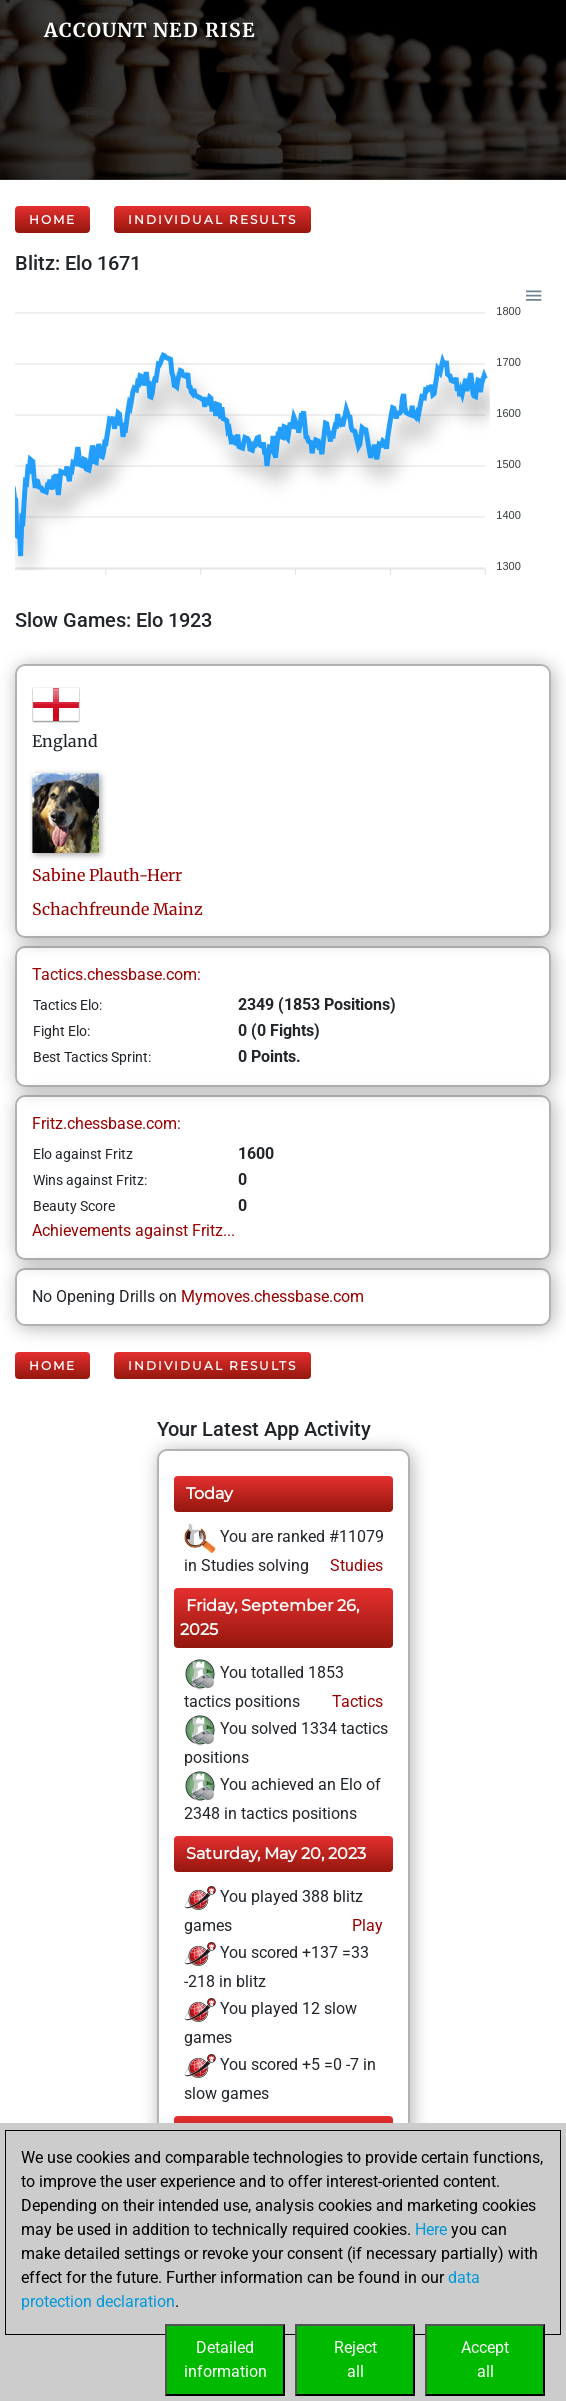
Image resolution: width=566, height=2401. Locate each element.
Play (365, 1925)
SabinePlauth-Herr (107, 875)
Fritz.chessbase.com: (106, 1123)
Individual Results (212, 219)
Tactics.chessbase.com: (116, 974)
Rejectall (355, 2359)
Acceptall (485, 2359)
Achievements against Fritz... (133, 1230)
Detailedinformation (225, 2359)
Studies (354, 1565)
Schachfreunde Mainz (117, 909)
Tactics (355, 1701)
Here (431, 2229)
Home (52, 219)
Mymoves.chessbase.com (272, 1296)
